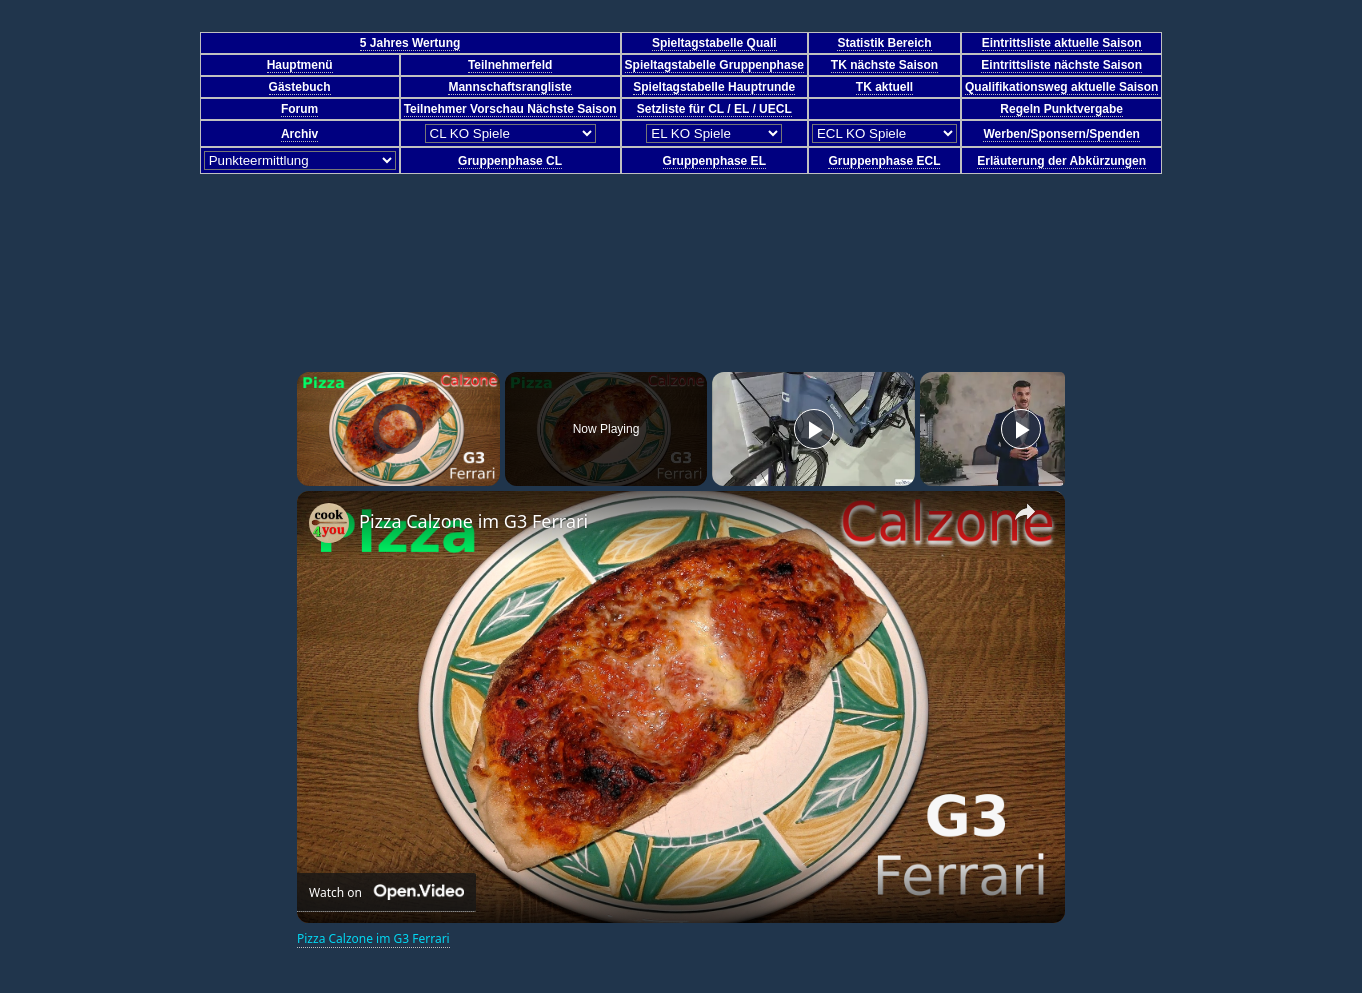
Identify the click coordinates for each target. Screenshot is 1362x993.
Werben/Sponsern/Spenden (1061, 134)
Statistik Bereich (884, 43)
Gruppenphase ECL (884, 161)
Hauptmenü (300, 65)
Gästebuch (300, 87)
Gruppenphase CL (510, 161)
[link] (329, 523)
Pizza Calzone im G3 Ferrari (473, 521)
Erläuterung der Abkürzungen (1061, 161)
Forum (299, 109)
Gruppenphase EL (714, 161)
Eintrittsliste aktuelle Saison (1062, 43)
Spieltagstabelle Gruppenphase (714, 65)
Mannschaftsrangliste (509, 87)
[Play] (814, 429)
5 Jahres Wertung (410, 43)
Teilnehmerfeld (510, 65)
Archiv (299, 134)
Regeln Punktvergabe (1061, 109)
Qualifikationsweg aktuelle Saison (1061, 87)
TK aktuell (884, 87)
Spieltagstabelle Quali (714, 43)
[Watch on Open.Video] (386, 892)
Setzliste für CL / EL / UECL (714, 109)
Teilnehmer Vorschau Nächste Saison (510, 109)
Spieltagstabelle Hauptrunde (714, 87)
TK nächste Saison (884, 65)
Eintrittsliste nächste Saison (1061, 65)
